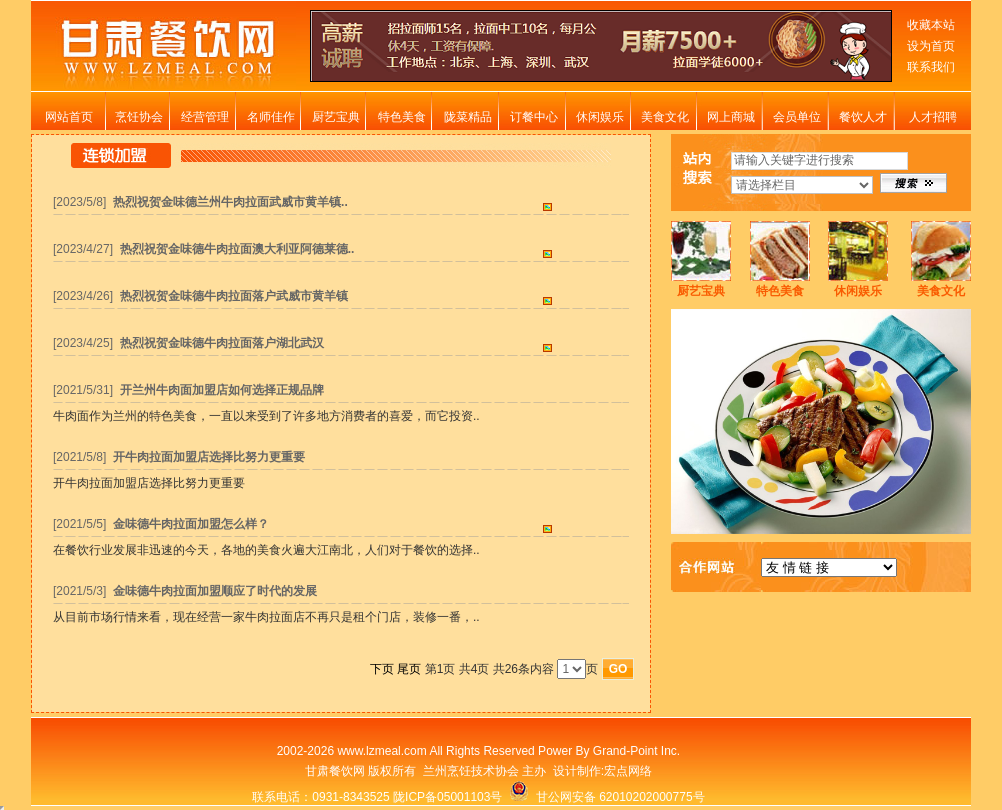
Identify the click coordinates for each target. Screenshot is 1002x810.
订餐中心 (534, 117)
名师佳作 (271, 117)
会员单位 (797, 117)
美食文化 (665, 117)
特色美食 (402, 117)
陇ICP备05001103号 (447, 797)
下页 (382, 669)
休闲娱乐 (600, 117)
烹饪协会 (139, 117)
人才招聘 (933, 117)
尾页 (409, 669)
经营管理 (205, 117)
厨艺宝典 (336, 117)
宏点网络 (628, 771)
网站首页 (69, 117)
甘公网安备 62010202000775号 (606, 797)
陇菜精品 (468, 117)
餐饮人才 (863, 117)
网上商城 (731, 117)
